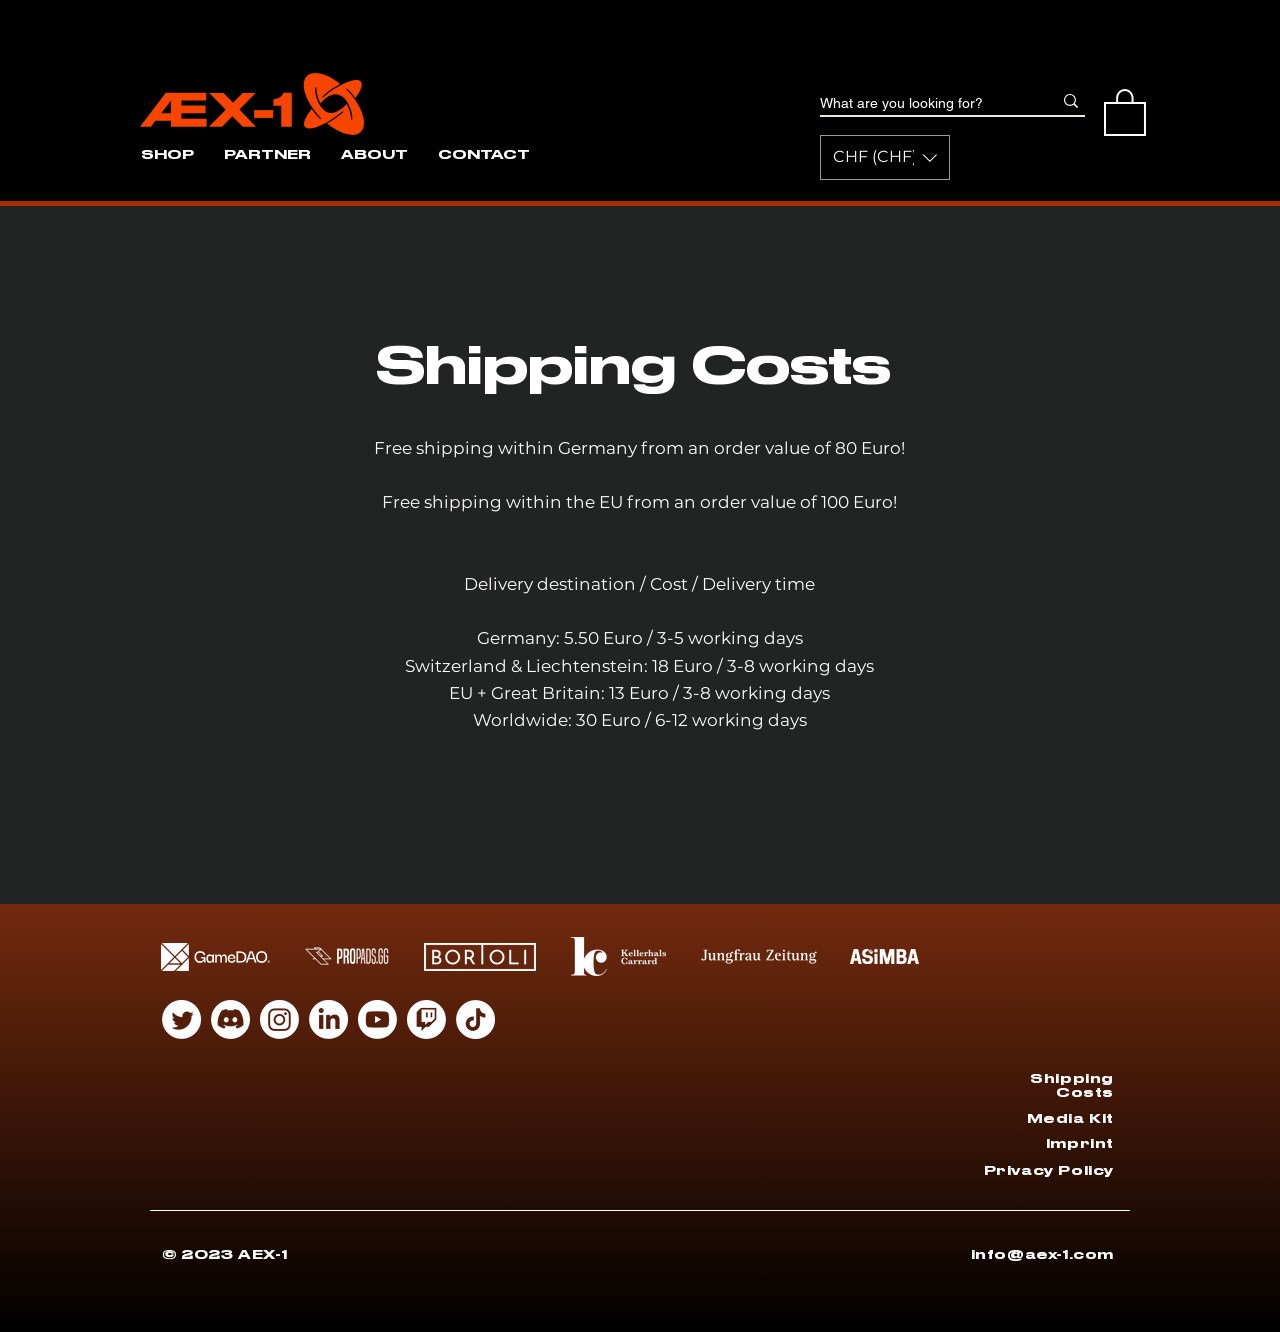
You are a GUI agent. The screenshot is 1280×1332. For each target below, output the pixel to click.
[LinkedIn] (328, 1019)
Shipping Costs (1072, 1085)
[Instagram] (279, 1019)
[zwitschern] (181, 1019)
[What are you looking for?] (921, 104)
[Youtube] (377, 1019)
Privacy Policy (1049, 1170)
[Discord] (230, 1019)
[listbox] (885, 157)
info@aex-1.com (1042, 1254)
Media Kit (1070, 1118)
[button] (885, 157)
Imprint (1080, 1143)
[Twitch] (426, 1019)
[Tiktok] (475, 1019)
